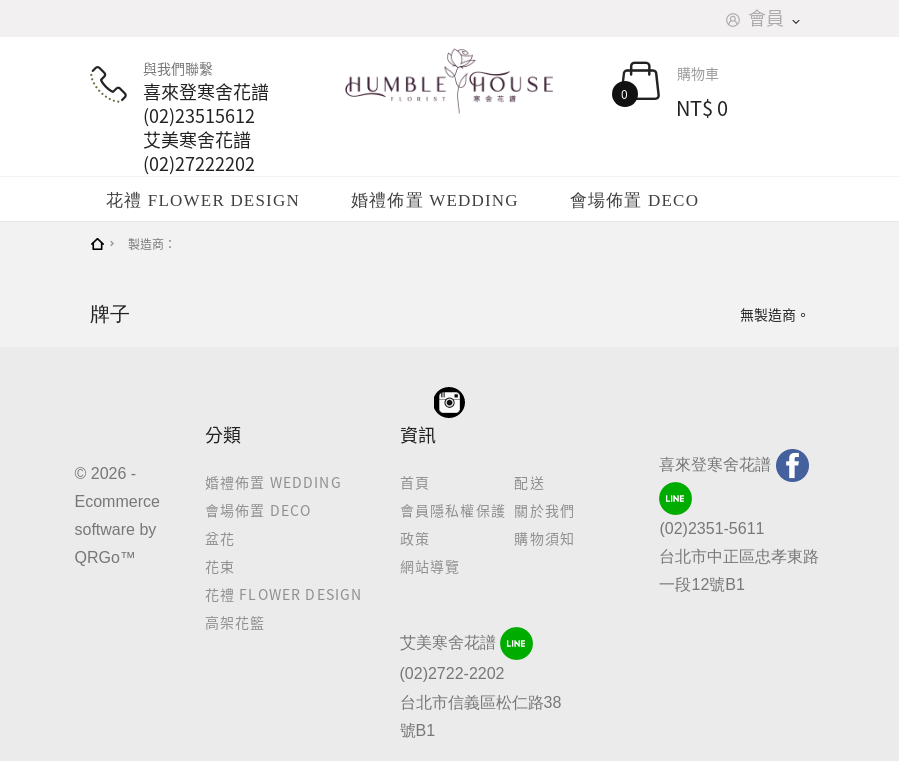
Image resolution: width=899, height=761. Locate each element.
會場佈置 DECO (634, 200)
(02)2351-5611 (711, 528)
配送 (529, 482)
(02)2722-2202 (452, 673)
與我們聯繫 (200, 117)
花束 (220, 566)
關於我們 (544, 510)
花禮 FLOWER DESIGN (203, 200)
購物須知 (544, 538)
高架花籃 (235, 622)
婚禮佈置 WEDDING (435, 200)
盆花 (220, 538)
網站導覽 (430, 566)
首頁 (415, 482)
